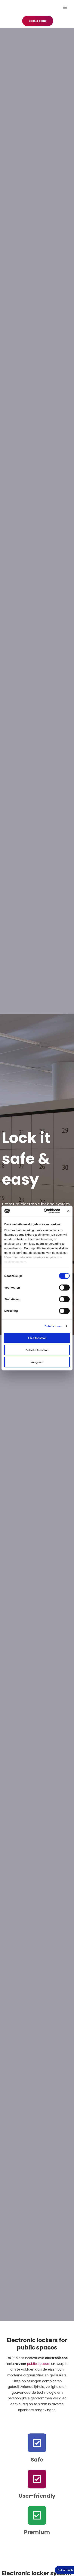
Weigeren (37, 1362)
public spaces (38, 2364)
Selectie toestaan (37, 1349)
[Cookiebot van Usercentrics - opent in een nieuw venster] (45, 1211)
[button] (65, 7)
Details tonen (53, 1326)
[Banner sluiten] (68, 1210)
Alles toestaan (37, 1337)
